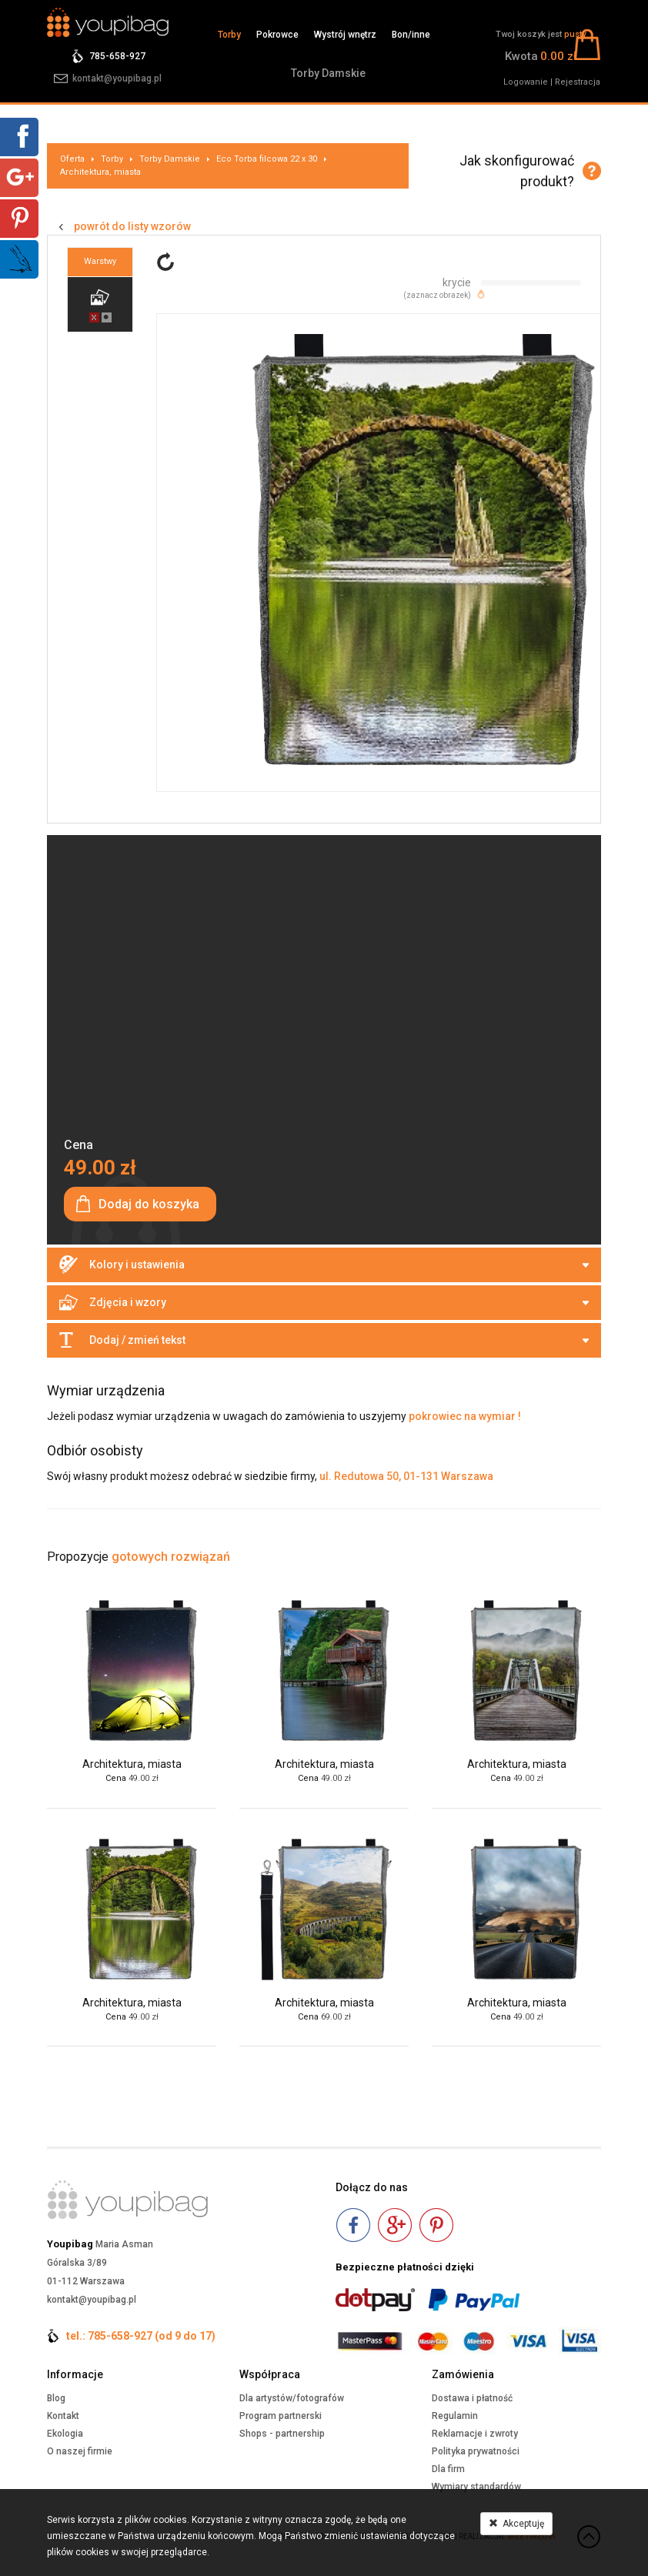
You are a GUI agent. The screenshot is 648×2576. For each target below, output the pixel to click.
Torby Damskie (328, 73)
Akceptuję (516, 2523)
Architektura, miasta (100, 172)
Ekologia (65, 2433)
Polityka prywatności (475, 2451)
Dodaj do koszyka (149, 1204)
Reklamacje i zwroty (475, 2433)
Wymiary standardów (476, 2486)
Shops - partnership (282, 2433)
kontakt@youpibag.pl (117, 78)
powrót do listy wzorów (132, 226)
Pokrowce (277, 34)
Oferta (72, 159)
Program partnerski (280, 2416)
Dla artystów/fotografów (291, 2398)
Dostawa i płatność (472, 2398)
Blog (56, 2398)
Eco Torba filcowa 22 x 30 (266, 159)
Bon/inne (411, 34)
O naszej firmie (79, 2451)
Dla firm (448, 2469)
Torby (229, 34)
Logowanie (525, 82)
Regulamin (455, 2416)
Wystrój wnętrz (345, 34)
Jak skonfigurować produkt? (516, 170)
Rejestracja (577, 82)
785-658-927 (117, 56)
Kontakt (63, 2416)
